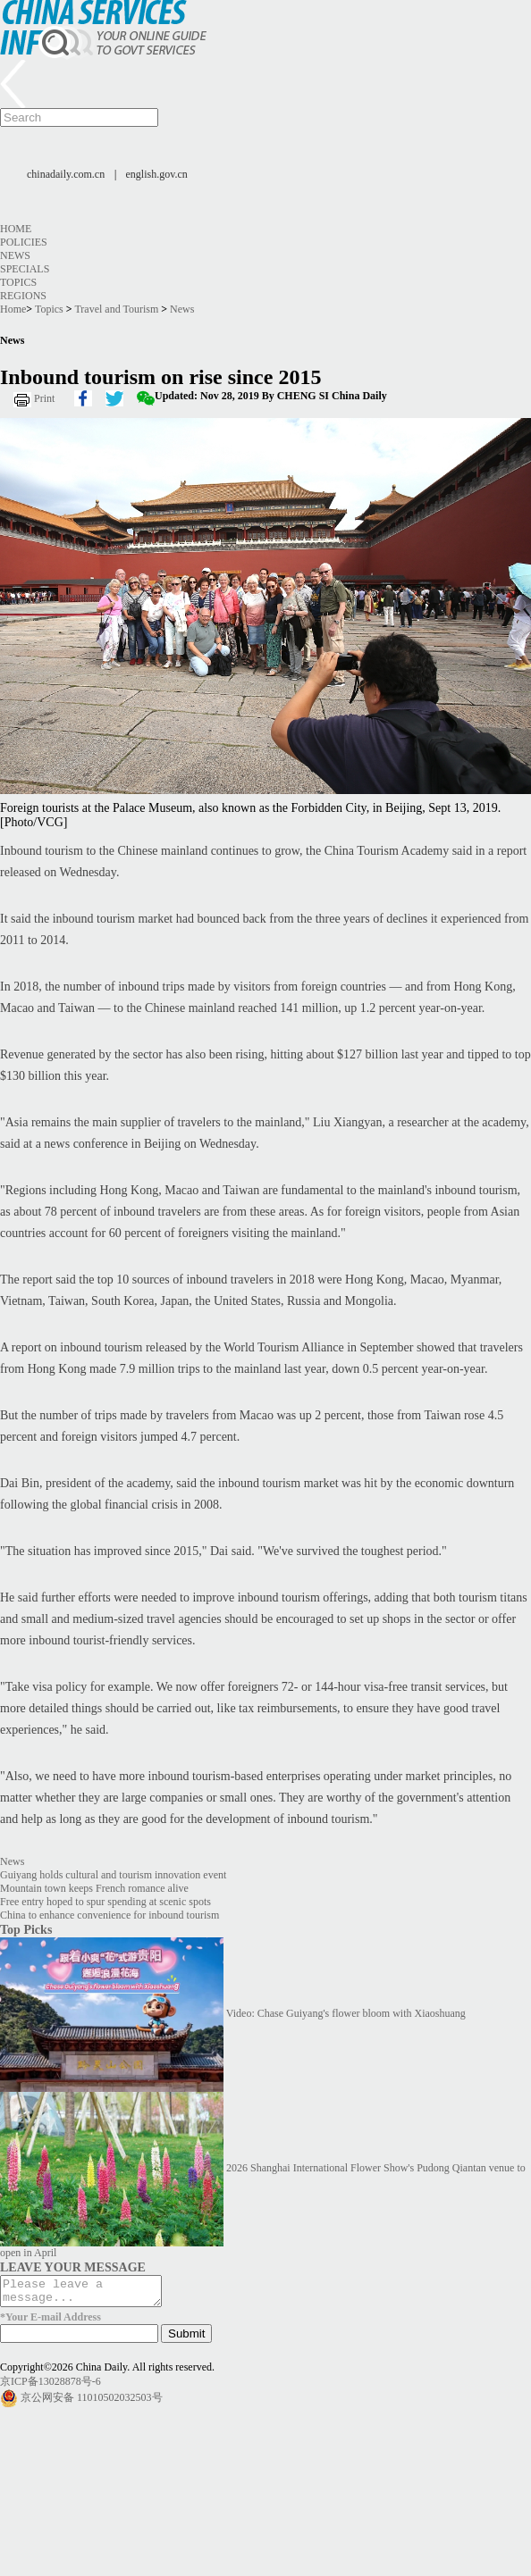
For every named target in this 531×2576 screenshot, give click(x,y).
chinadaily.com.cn (66, 174)
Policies (23, 242)
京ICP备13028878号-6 (50, 2386)
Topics (18, 282)
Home (15, 228)
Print (44, 398)
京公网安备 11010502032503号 (92, 2402)
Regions (23, 295)
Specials (24, 269)
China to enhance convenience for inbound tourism (109, 1915)
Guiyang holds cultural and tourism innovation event (113, 1875)
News (15, 255)
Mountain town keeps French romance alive (94, 1888)
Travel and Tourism (116, 309)
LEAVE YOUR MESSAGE (73, 2267)
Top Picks (26, 1929)
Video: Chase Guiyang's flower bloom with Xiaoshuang (346, 2013)
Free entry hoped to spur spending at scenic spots (105, 1901)
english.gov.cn (157, 174)
